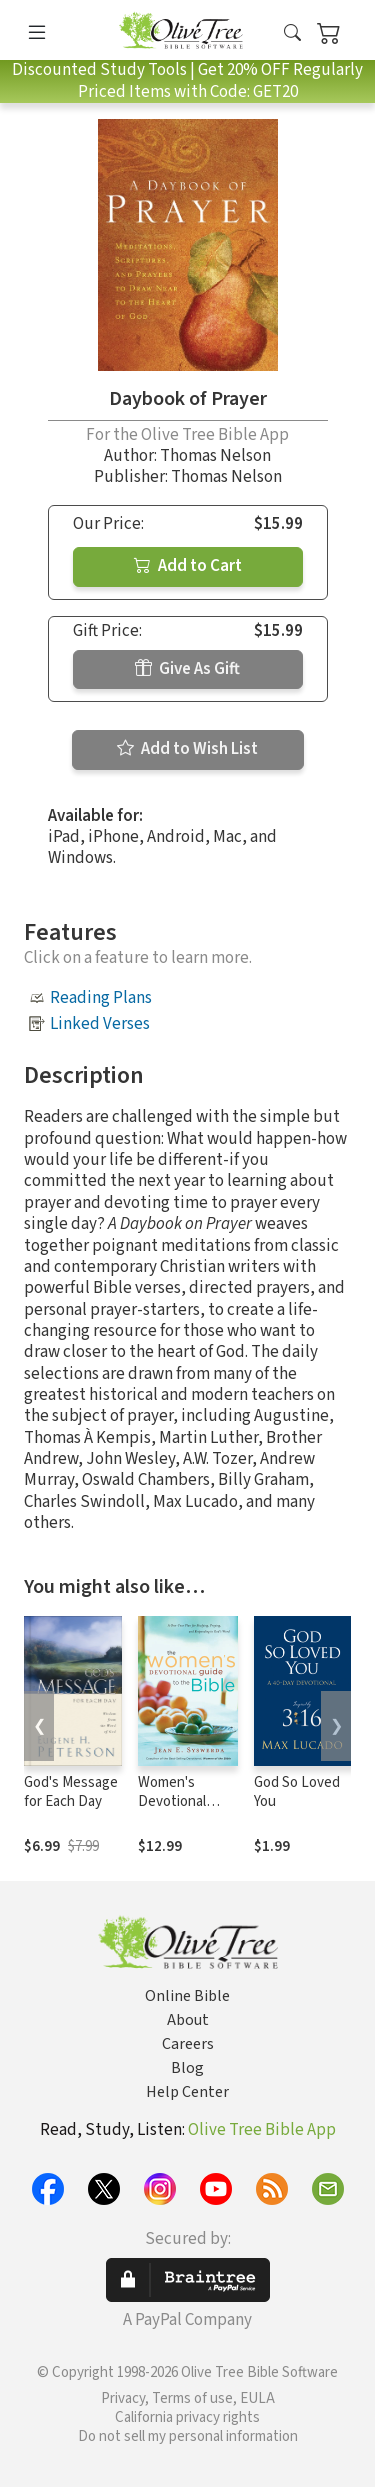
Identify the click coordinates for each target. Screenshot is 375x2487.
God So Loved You (297, 1792)
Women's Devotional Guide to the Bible (177, 1811)
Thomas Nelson (215, 456)
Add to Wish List (187, 749)
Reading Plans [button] (101, 998)
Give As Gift (187, 669)
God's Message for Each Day (71, 1792)
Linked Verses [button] (100, 1024)
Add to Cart (188, 566)
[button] (292, 33)
